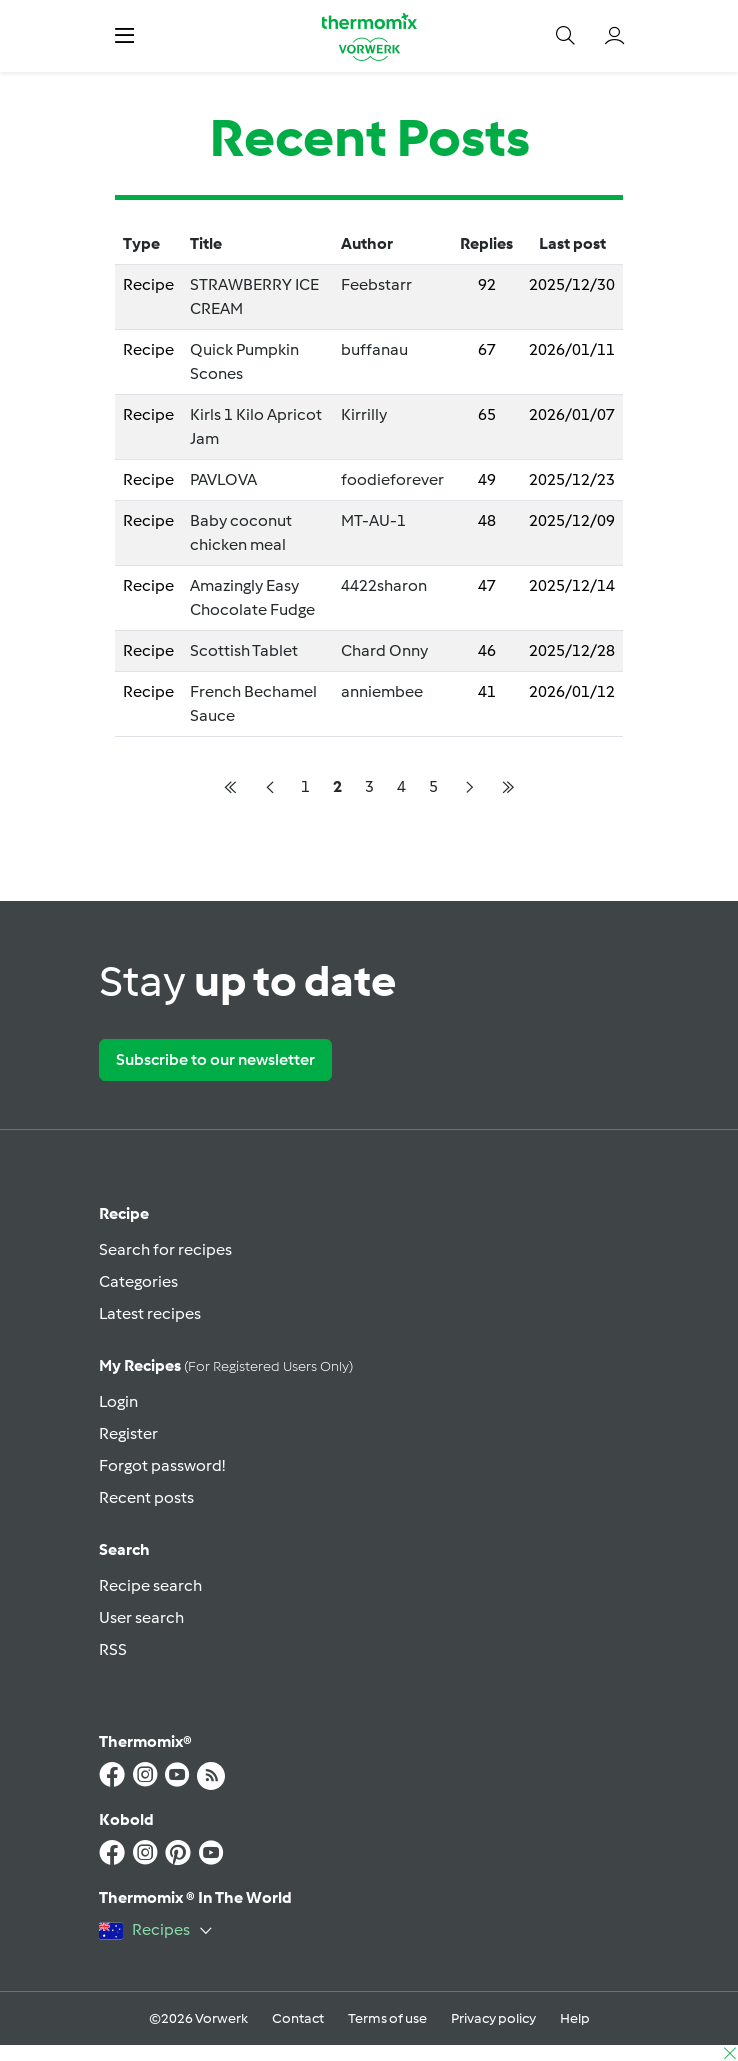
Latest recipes (150, 1313)
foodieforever (392, 479)
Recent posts (146, 1497)
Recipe (124, 1213)
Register (128, 1433)
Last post (572, 243)
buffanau (374, 349)
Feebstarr (376, 284)
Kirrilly (364, 414)
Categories (138, 1281)
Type (141, 243)
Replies (486, 243)
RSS (113, 1649)
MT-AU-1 (373, 520)
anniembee (382, 691)
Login (118, 1401)
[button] (124, 35)
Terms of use (387, 2018)
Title (206, 243)
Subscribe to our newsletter (215, 1059)
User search (141, 1617)
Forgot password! (162, 1465)
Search (124, 1549)
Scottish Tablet (244, 650)
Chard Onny (384, 650)
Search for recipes (165, 1249)
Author (367, 243)
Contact (298, 2018)
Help (575, 2018)
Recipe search (150, 1585)
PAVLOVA (223, 479)
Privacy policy (493, 2018)
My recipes (226, 1365)
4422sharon (384, 585)
